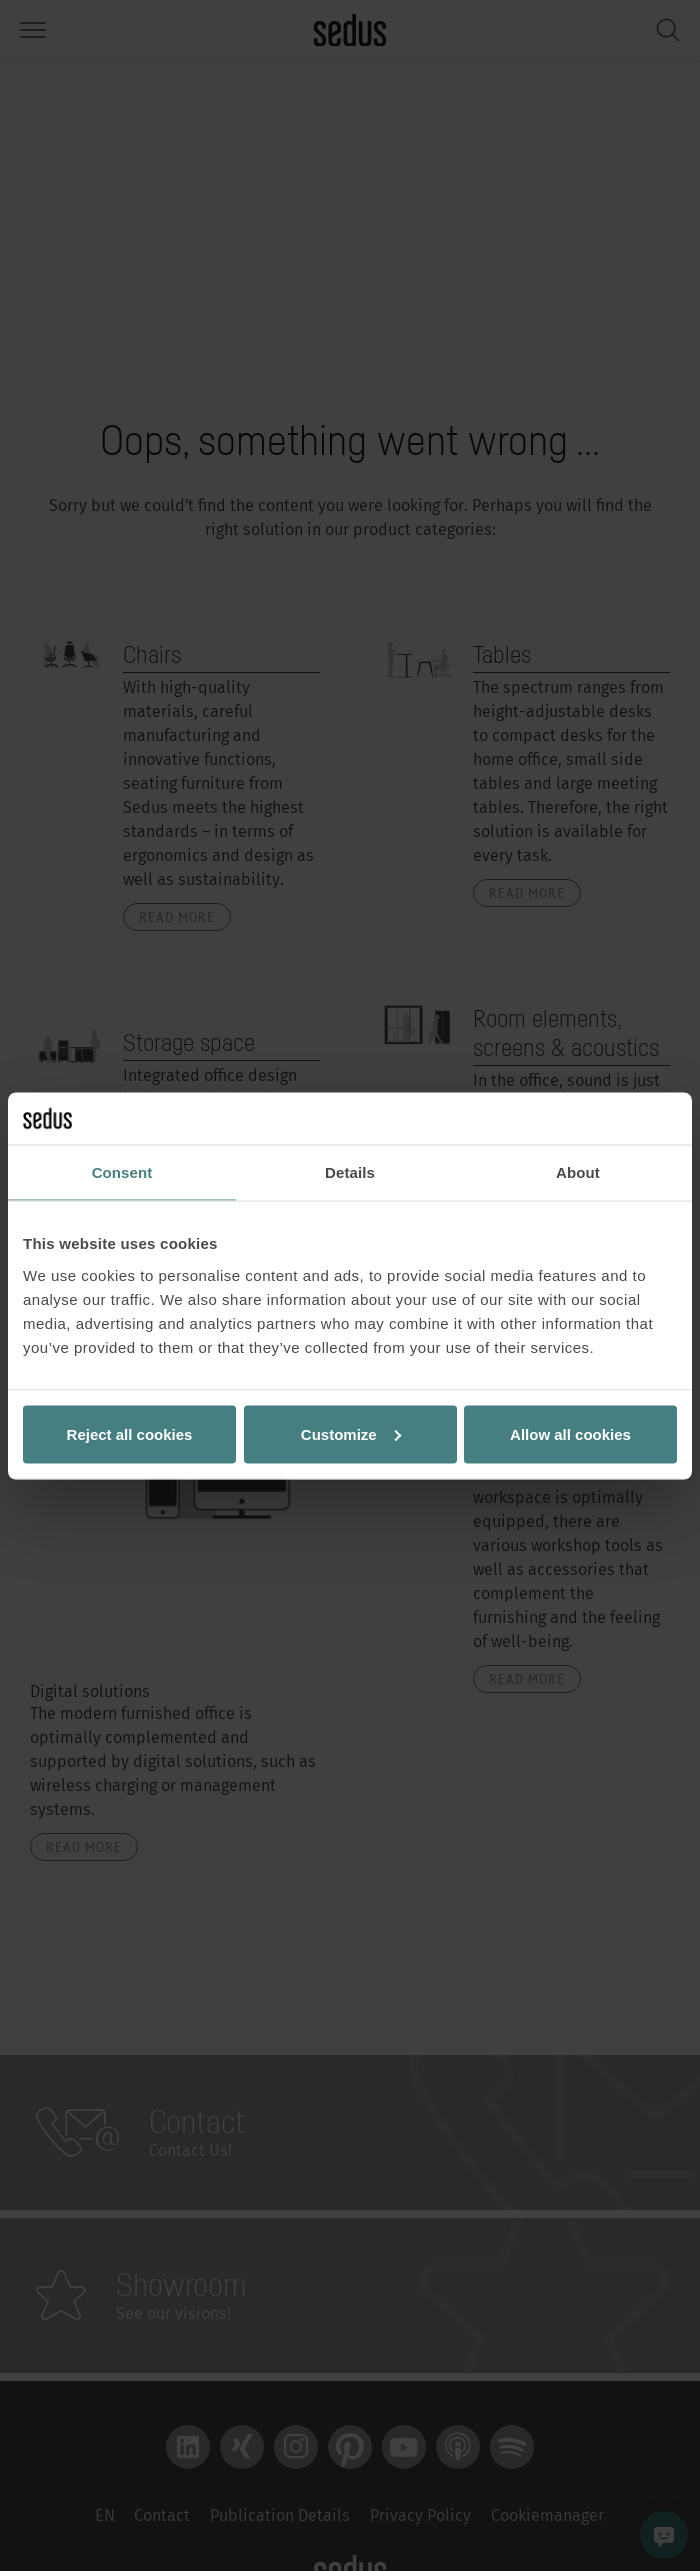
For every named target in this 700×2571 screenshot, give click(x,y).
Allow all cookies (570, 1433)
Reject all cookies (130, 1433)
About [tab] (578, 1172)
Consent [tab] (122, 1172)
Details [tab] (350, 1172)
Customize (351, 1433)
